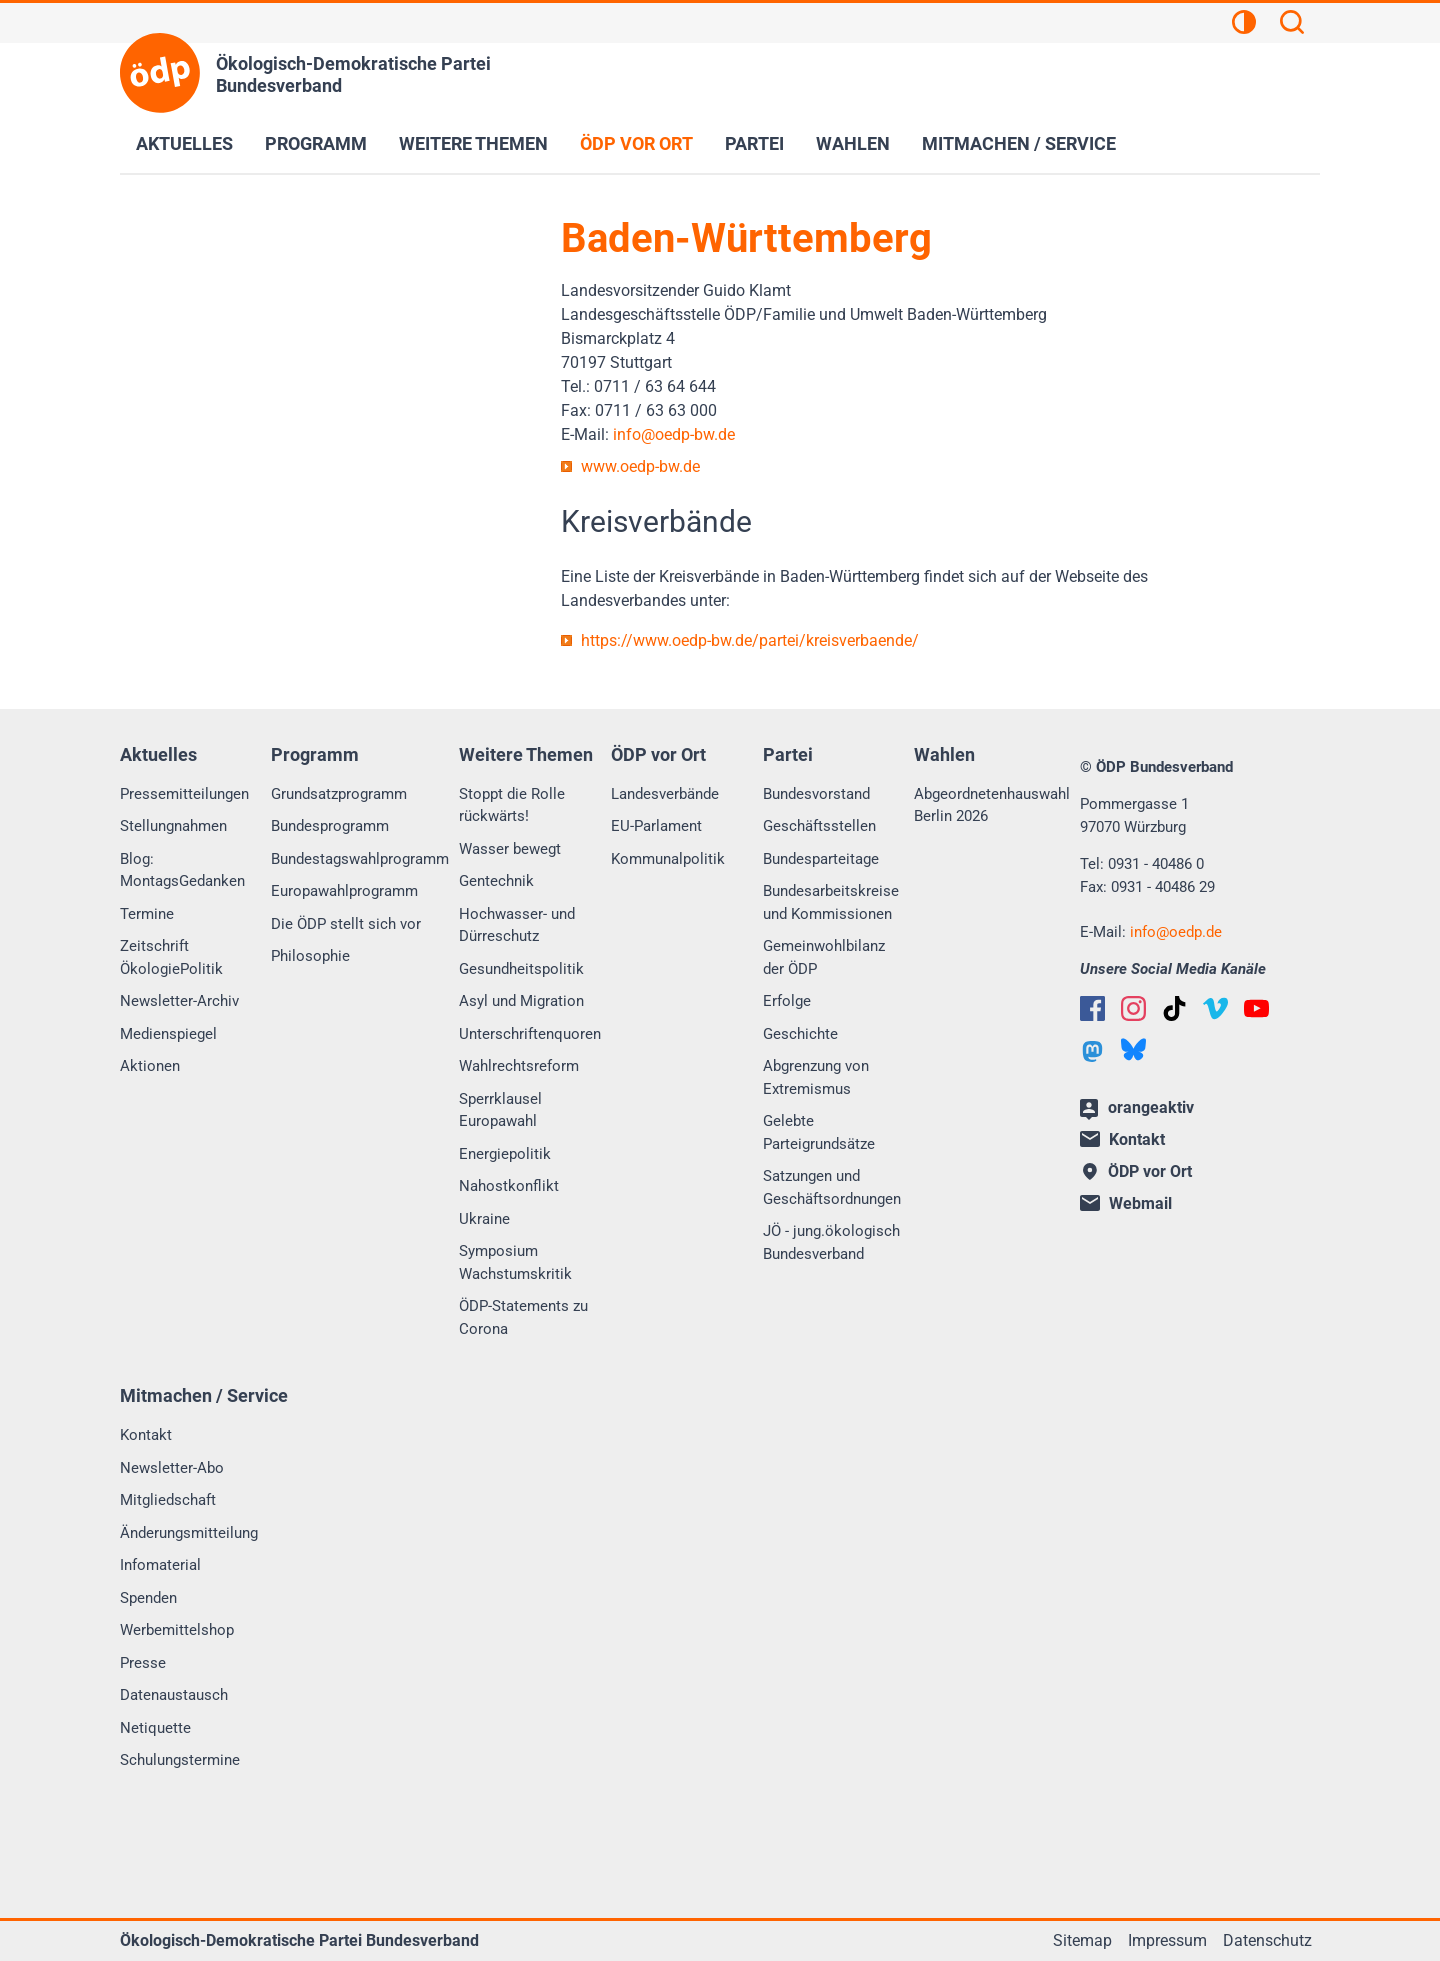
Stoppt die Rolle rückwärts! (512, 805)
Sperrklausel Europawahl (500, 1110)
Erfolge (787, 1001)
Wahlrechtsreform (519, 1066)
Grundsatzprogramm (339, 794)
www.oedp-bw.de (640, 466)
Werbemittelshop (177, 1630)
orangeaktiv (1137, 1109)
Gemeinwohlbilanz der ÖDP (824, 957)
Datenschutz (1267, 1940)
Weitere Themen (473, 143)
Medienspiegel (168, 1034)
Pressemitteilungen (184, 794)
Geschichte (800, 1034)
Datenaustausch (174, 1695)
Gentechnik (496, 881)
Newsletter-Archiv (179, 1001)
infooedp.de (1176, 932)
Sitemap (1082, 1940)
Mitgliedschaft (168, 1500)
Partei (754, 143)
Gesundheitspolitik (521, 969)
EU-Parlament (656, 826)
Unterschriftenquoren (530, 1034)
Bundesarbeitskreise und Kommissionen (831, 902)
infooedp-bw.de (674, 434)
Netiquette (155, 1728)
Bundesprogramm (330, 826)
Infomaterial (160, 1565)
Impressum (1167, 1940)
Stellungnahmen (173, 826)
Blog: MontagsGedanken (182, 870)
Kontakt (146, 1435)
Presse (143, 1663)
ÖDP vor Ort (636, 143)
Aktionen (150, 1066)
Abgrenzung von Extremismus (816, 1077)
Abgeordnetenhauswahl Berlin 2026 (992, 805)
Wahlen (853, 143)
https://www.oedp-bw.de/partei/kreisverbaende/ (750, 640)
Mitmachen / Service (1019, 143)
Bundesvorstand (816, 794)
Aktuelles (184, 143)
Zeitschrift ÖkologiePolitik (171, 957)
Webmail (1126, 1203)
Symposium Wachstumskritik (515, 1262)
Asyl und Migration (521, 1001)
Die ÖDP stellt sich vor (346, 924)
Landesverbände (665, 794)
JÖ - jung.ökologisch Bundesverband (831, 1242)
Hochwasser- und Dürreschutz (517, 925)
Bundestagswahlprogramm (360, 859)
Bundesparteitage (821, 859)
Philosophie (310, 956)
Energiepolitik (505, 1154)
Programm (316, 143)
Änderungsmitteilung (189, 1533)
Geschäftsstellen (819, 826)
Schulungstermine (180, 1760)
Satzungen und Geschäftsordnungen (832, 1187)
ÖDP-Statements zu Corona (523, 1317)
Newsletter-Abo (172, 1468)
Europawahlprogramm (344, 891)
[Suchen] (1292, 25)
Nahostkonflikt (509, 1186)
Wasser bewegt (510, 849)
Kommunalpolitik (668, 859)
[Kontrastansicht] (1244, 25)
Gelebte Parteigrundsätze (819, 1132)
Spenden (148, 1598)
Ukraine (484, 1219)
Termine (147, 914)
